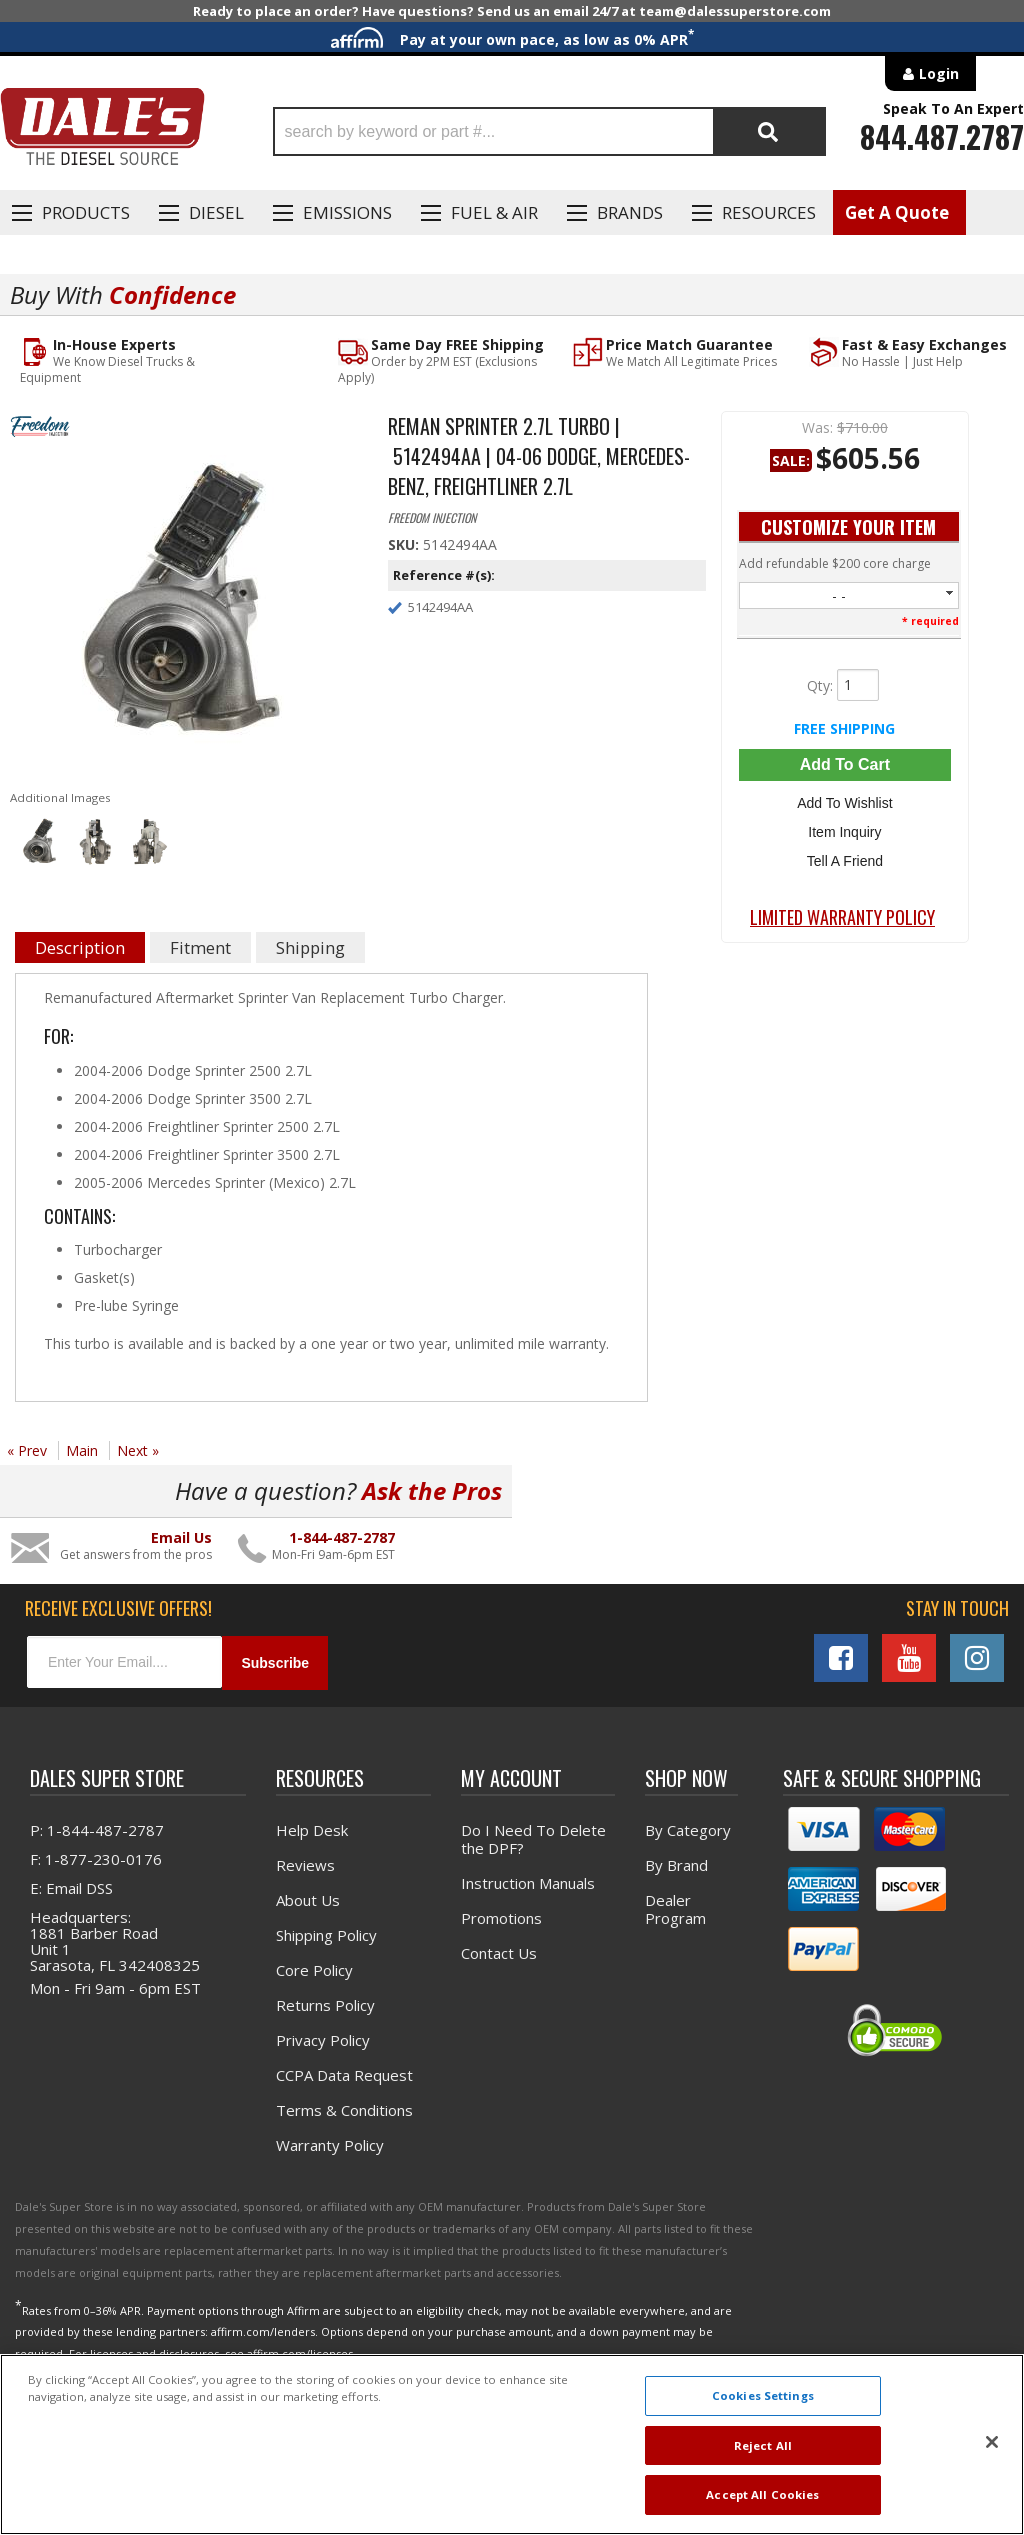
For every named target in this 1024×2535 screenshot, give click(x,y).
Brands (630, 212)
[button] (549, 131)
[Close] (992, 2442)
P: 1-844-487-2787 (97, 1830)
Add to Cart (845, 764)
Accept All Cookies (762, 2494)
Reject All (763, 2445)
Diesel (216, 212)
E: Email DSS (71, 1888)
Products (86, 212)
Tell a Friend (845, 861)
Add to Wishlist (844, 803)
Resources (769, 212)
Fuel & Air (494, 212)
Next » (138, 1450)
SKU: (405, 544)
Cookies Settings (763, 2395)
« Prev (27, 1450)
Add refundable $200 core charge (835, 563)
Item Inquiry (844, 832)
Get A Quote (897, 212)
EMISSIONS (347, 212)
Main (82, 1450)
